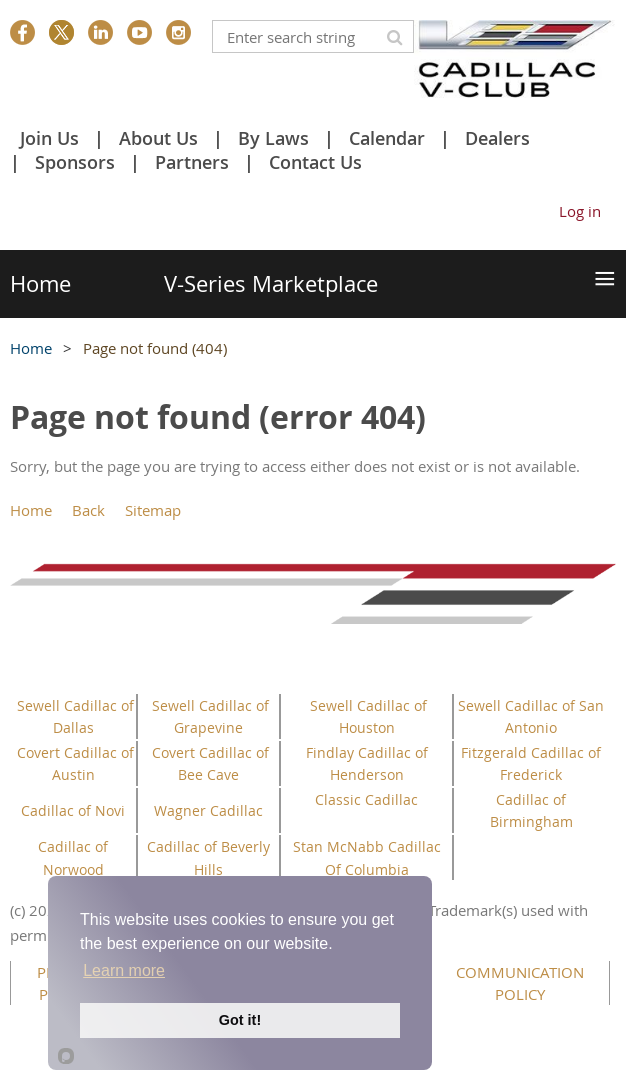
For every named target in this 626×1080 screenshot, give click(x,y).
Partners (192, 162)
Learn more (124, 970)
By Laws (273, 138)
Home (31, 348)
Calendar (387, 138)
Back (88, 510)
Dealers (497, 138)
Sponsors (75, 162)
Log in (580, 211)
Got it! (240, 1020)
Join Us (49, 138)
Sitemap (153, 510)
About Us (158, 138)
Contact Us (315, 162)
